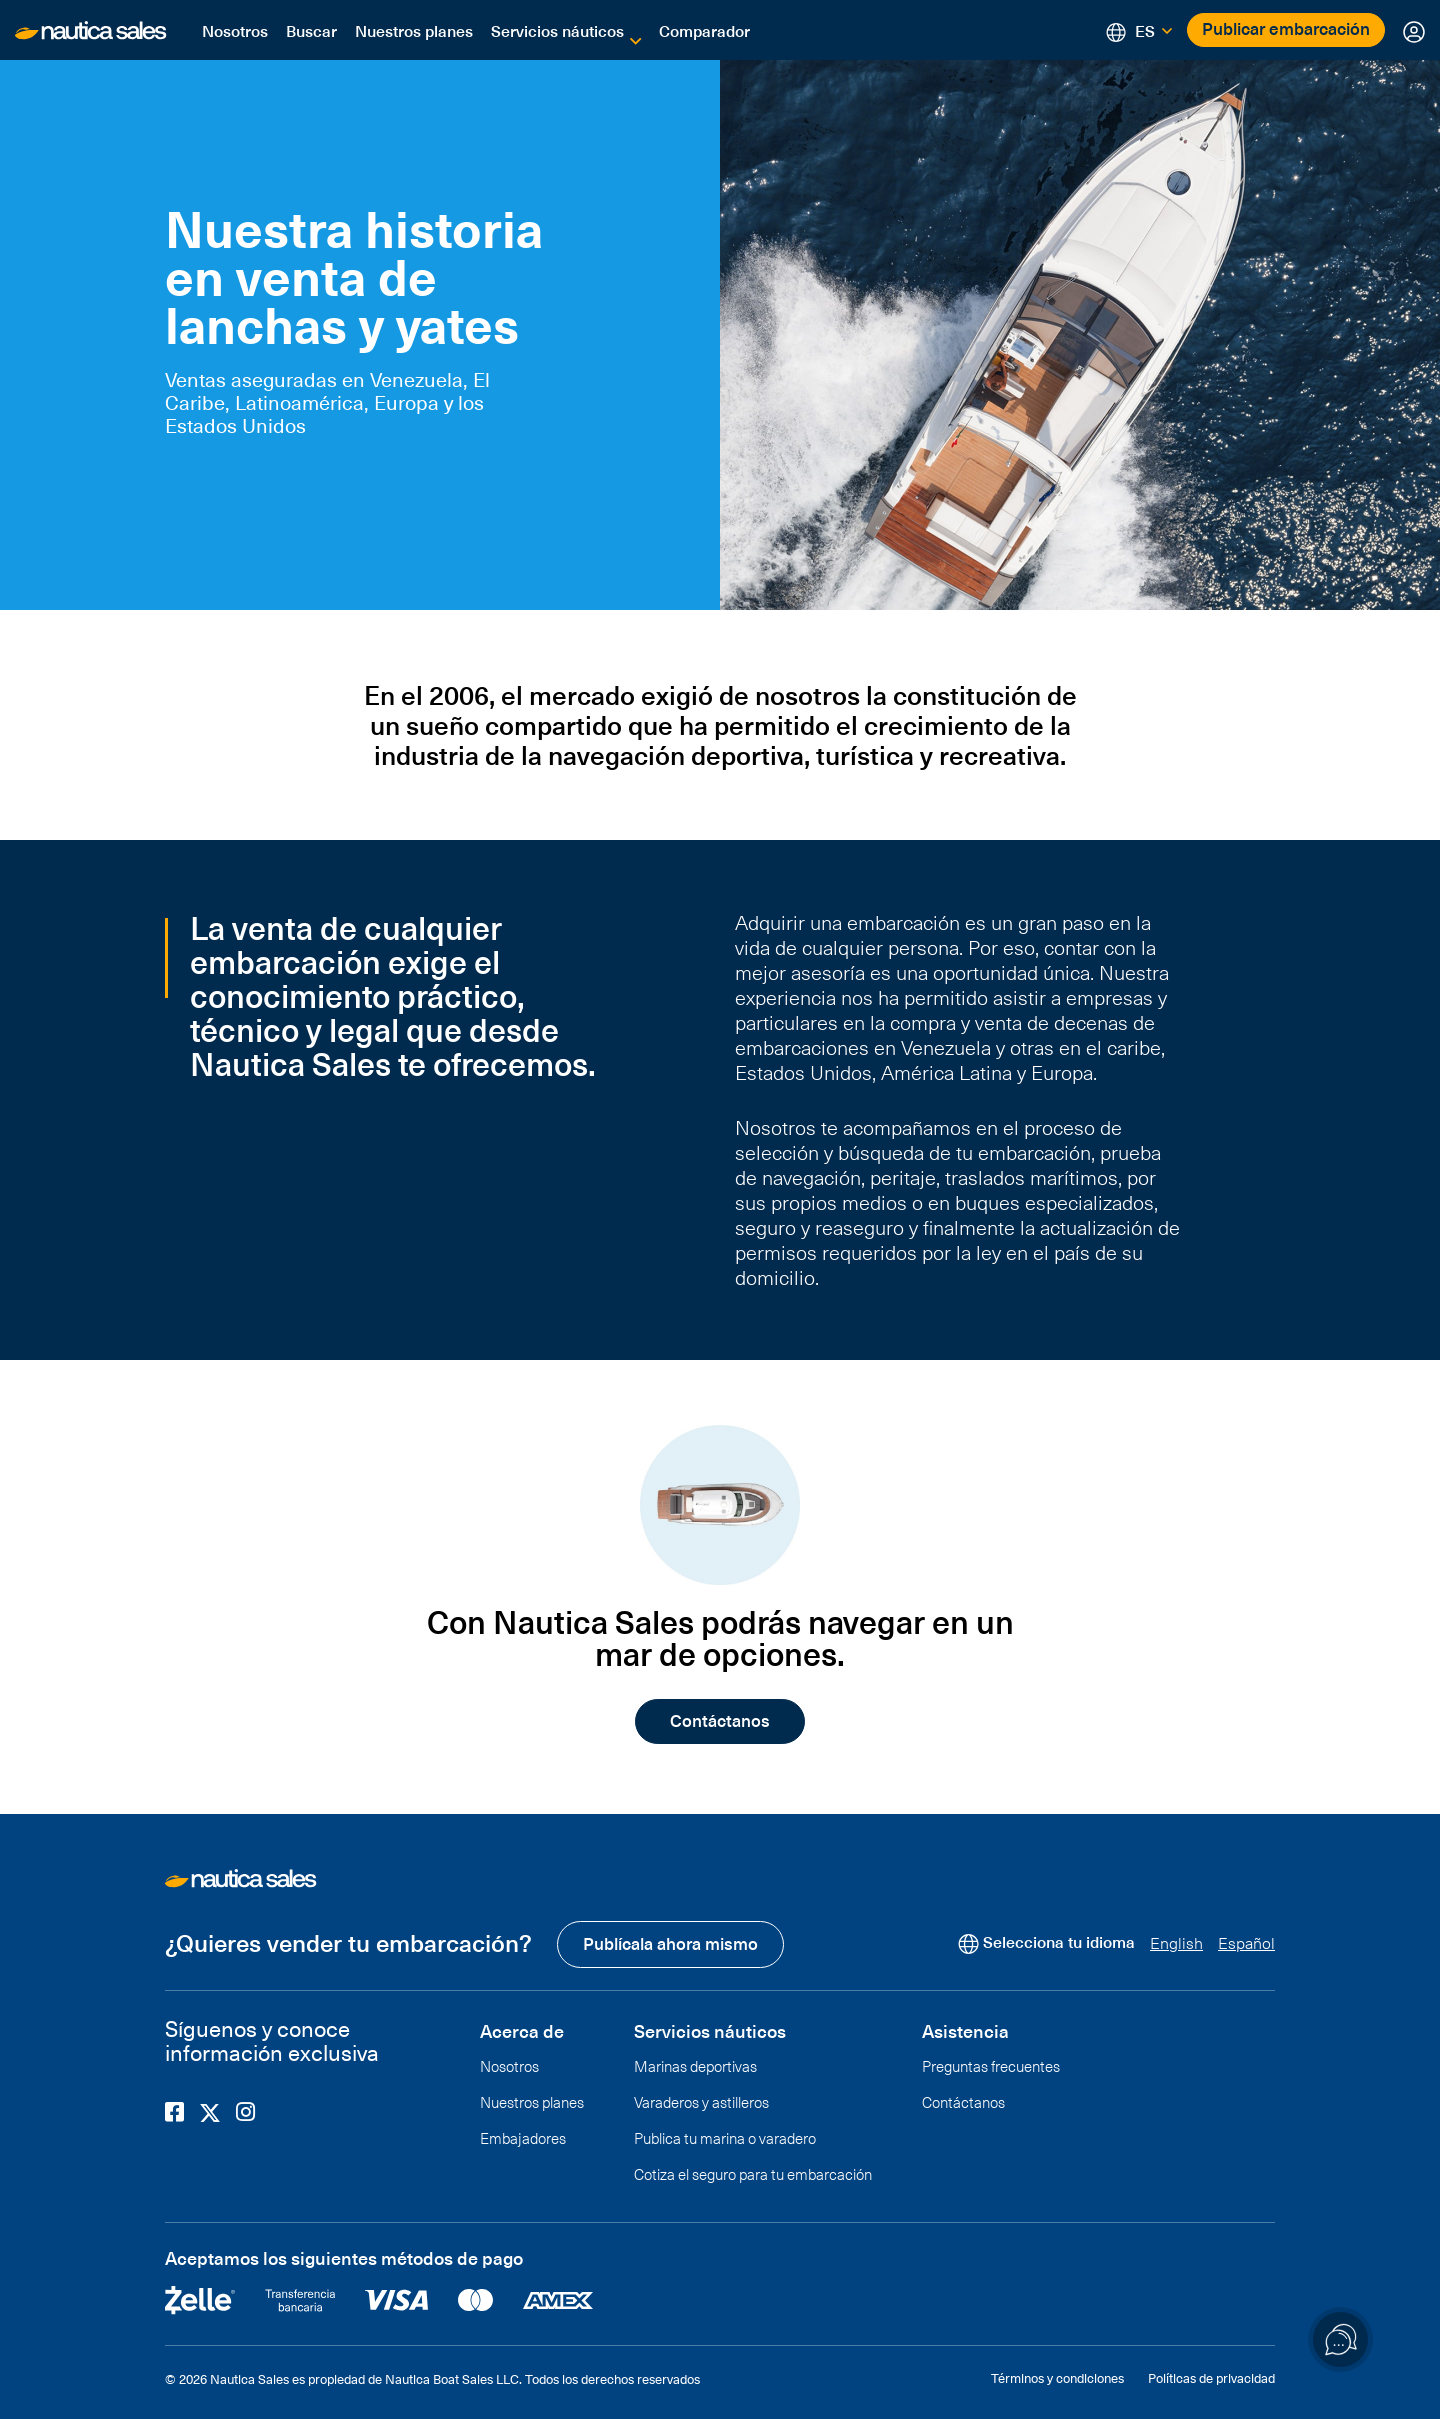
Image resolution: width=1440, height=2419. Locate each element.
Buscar (311, 30)
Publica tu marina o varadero (725, 2136)
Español (1246, 1941)
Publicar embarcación (1286, 28)
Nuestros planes (414, 30)
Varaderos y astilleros (701, 2100)
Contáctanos (720, 1720)
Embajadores (523, 2136)
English (1176, 1941)
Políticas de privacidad (1211, 2376)
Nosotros (235, 30)
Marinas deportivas (695, 2064)
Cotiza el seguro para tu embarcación (753, 2172)
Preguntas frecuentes (991, 2064)
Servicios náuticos (557, 30)
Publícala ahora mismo (670, 1942)
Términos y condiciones (1057, 2376)
